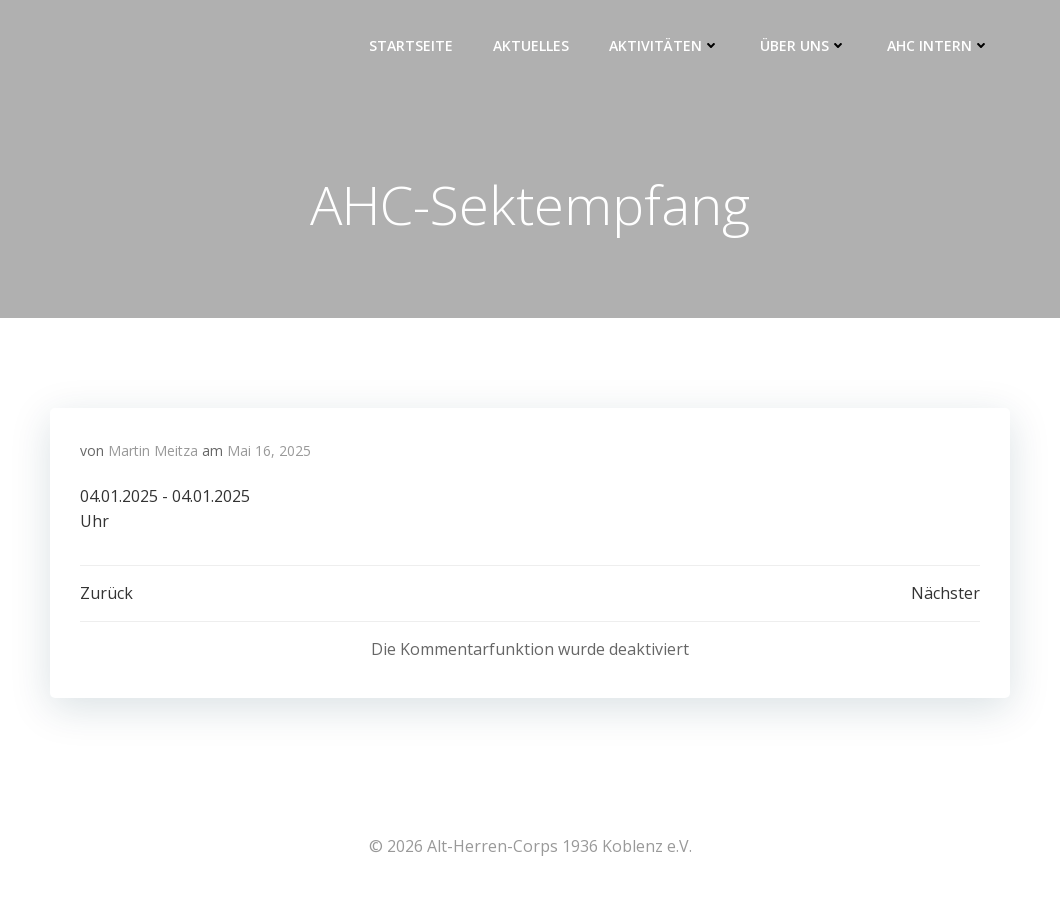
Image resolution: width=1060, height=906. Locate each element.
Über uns (803, 45)
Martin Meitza (153, 450)
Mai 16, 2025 (269, 450)
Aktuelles (531, 45)
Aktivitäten (664, 45)
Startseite (411, 45)
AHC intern (938, 45)
